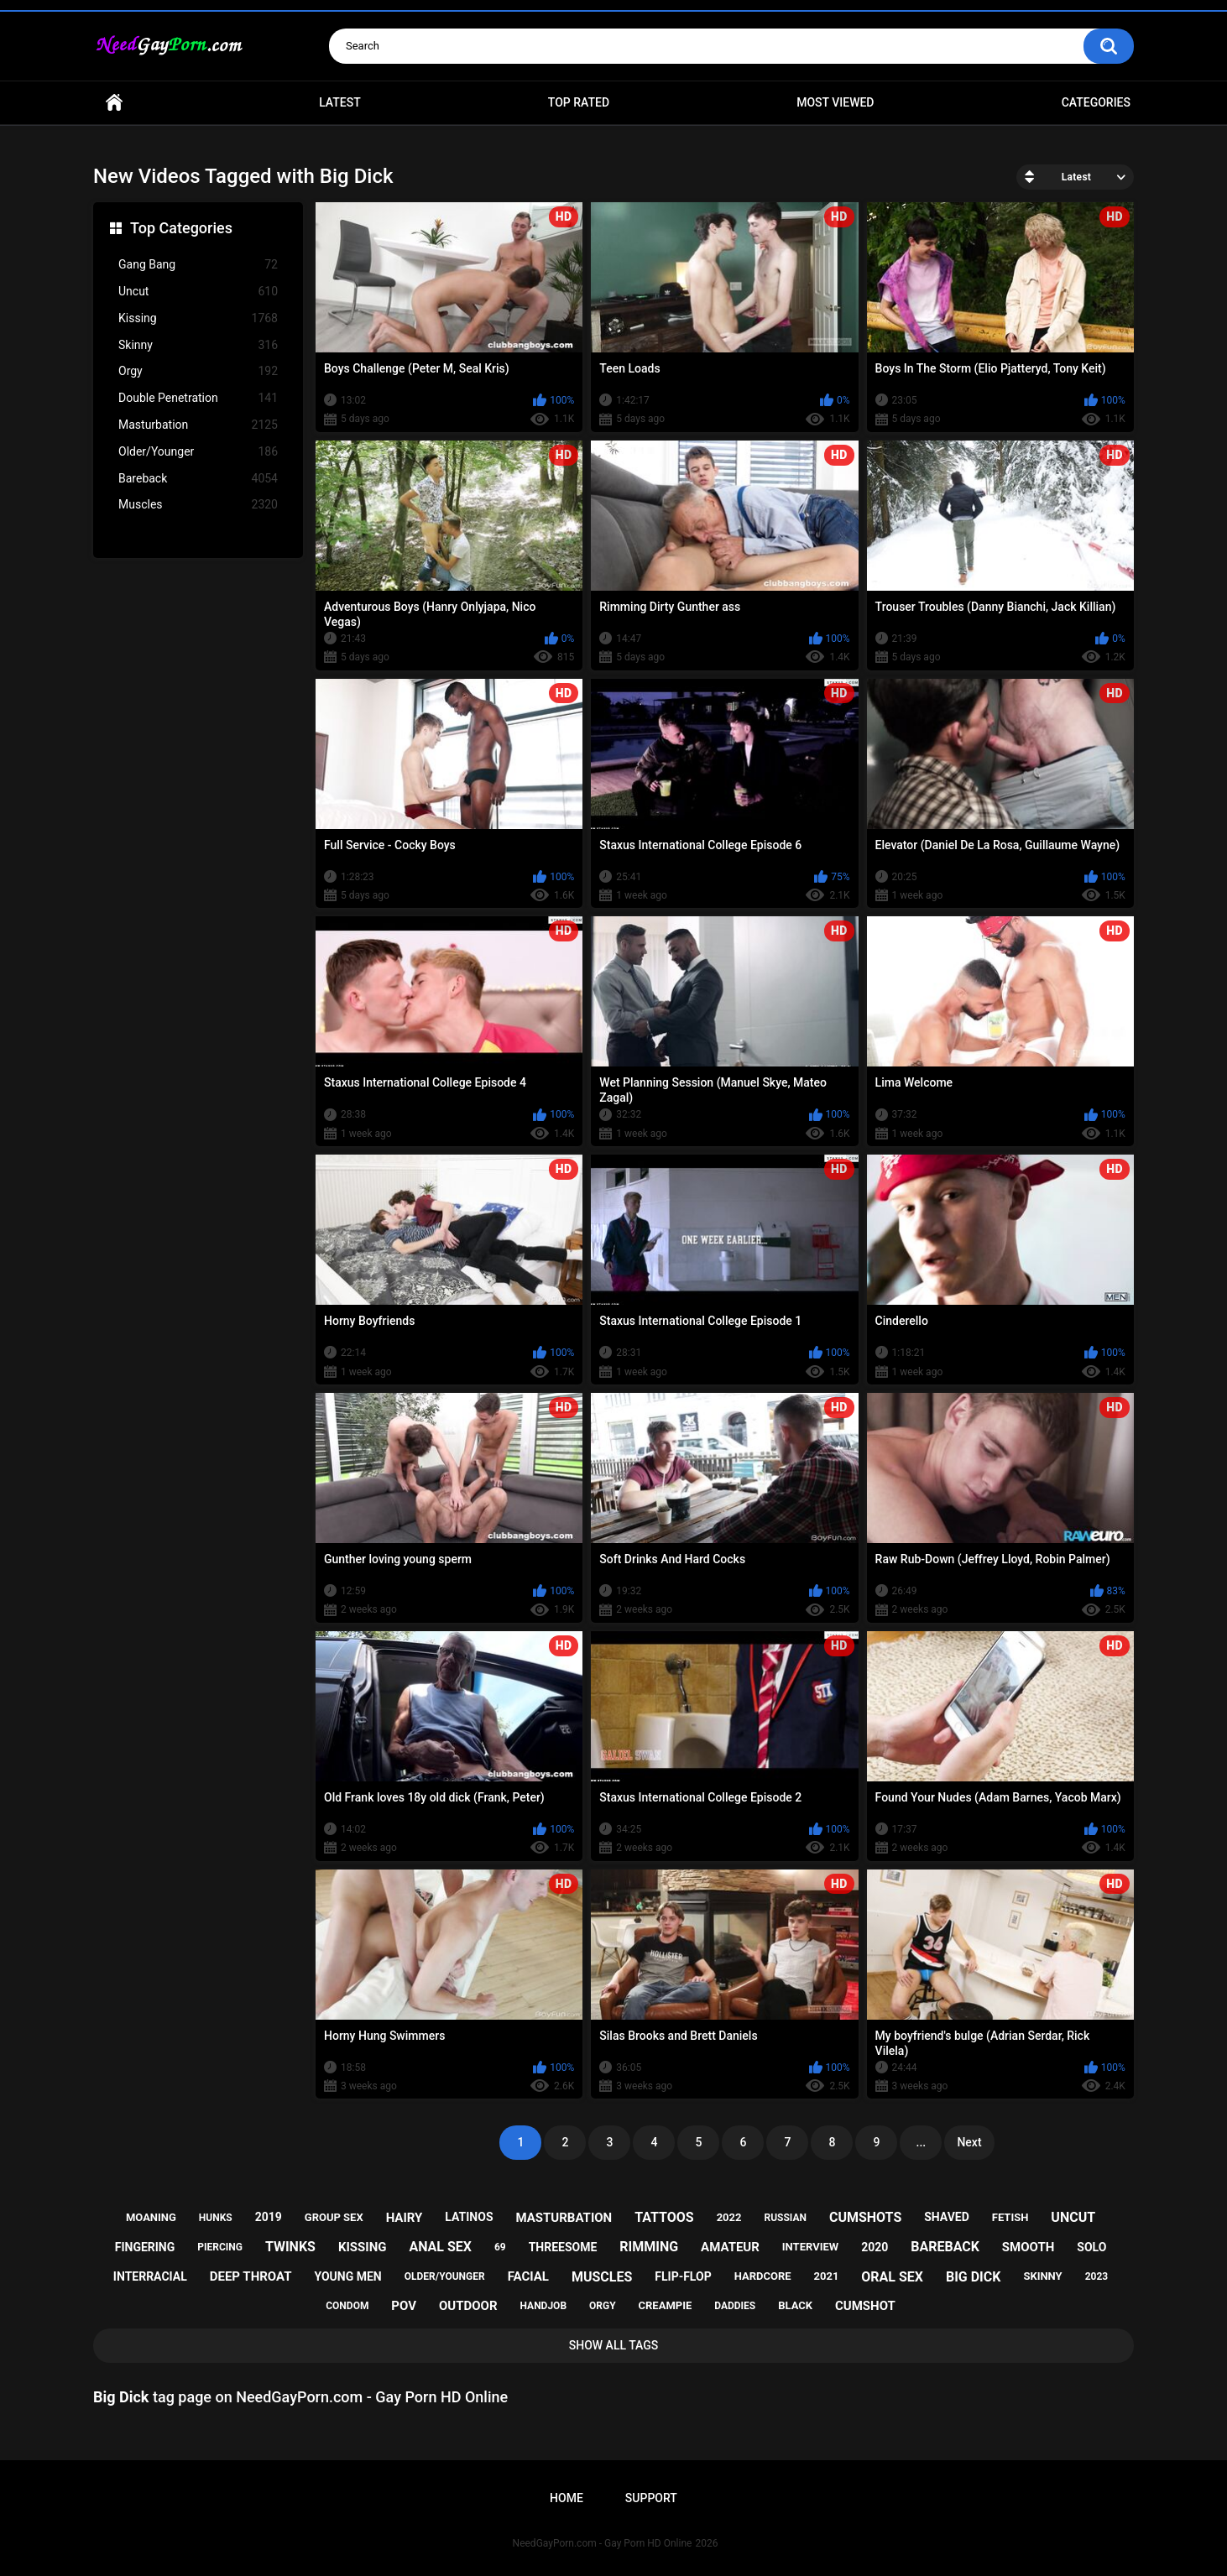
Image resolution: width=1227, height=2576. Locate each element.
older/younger (445, 2276)
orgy (602, 2306)
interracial (150, 2276)
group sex (334, 2217)
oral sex (892, 2277)
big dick (973, 2277)
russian (785, 2218)
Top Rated (578, 102)
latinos (469, 2217)
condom (347, 2306)
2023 (1097, 2276)
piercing (220, 2247)
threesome (563, 2247)
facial (528, 2276)
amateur (730, 2247)
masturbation (563, 2217)
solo (1091, 2247)
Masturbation (198, 425)
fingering (145, 2247)
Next (969, 2142)
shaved (946, 2217)
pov (403, 2305)
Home (114, 102)
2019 (268, 2217)
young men (347, 2276)
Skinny (198, 345)
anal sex (440, 2247)
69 (500, 2247)
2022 (729, 2217)
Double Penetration (198, 398)
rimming (648, 2247)
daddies (734, 2306)
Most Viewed (835, 102)
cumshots (865, 2217)
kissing (362, 2247)
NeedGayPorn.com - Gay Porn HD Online (602, 2543)
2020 (874, 2247)
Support (651, 2498)
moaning (151, 2217)
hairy (404, 2217)
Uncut (198, 291)
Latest (340, 102)
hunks (215, 2218)
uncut (1073, 2217)
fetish (1010, 2217)
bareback (945, 2247)
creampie (665, 2305)
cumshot (865, 2305)
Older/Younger (198, 452)
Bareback (198, 479)
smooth (1028, 2247)
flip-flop (683, 2276)
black (795, 2305)
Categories (1096, 102)
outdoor (468, 2305)
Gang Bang (198, 265)
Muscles (198, 505)
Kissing (198, 318)
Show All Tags (614, 2345)
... (921, 2142)
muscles (602, 2277)
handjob (543, 2306)
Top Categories (181, 228)
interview (810, 2246)
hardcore (762, 2276)
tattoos (664, 2217)
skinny (1042, 2276)
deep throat (251, 2276)
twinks (290, 2247)
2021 (826, 2276)
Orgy (198, 371)
